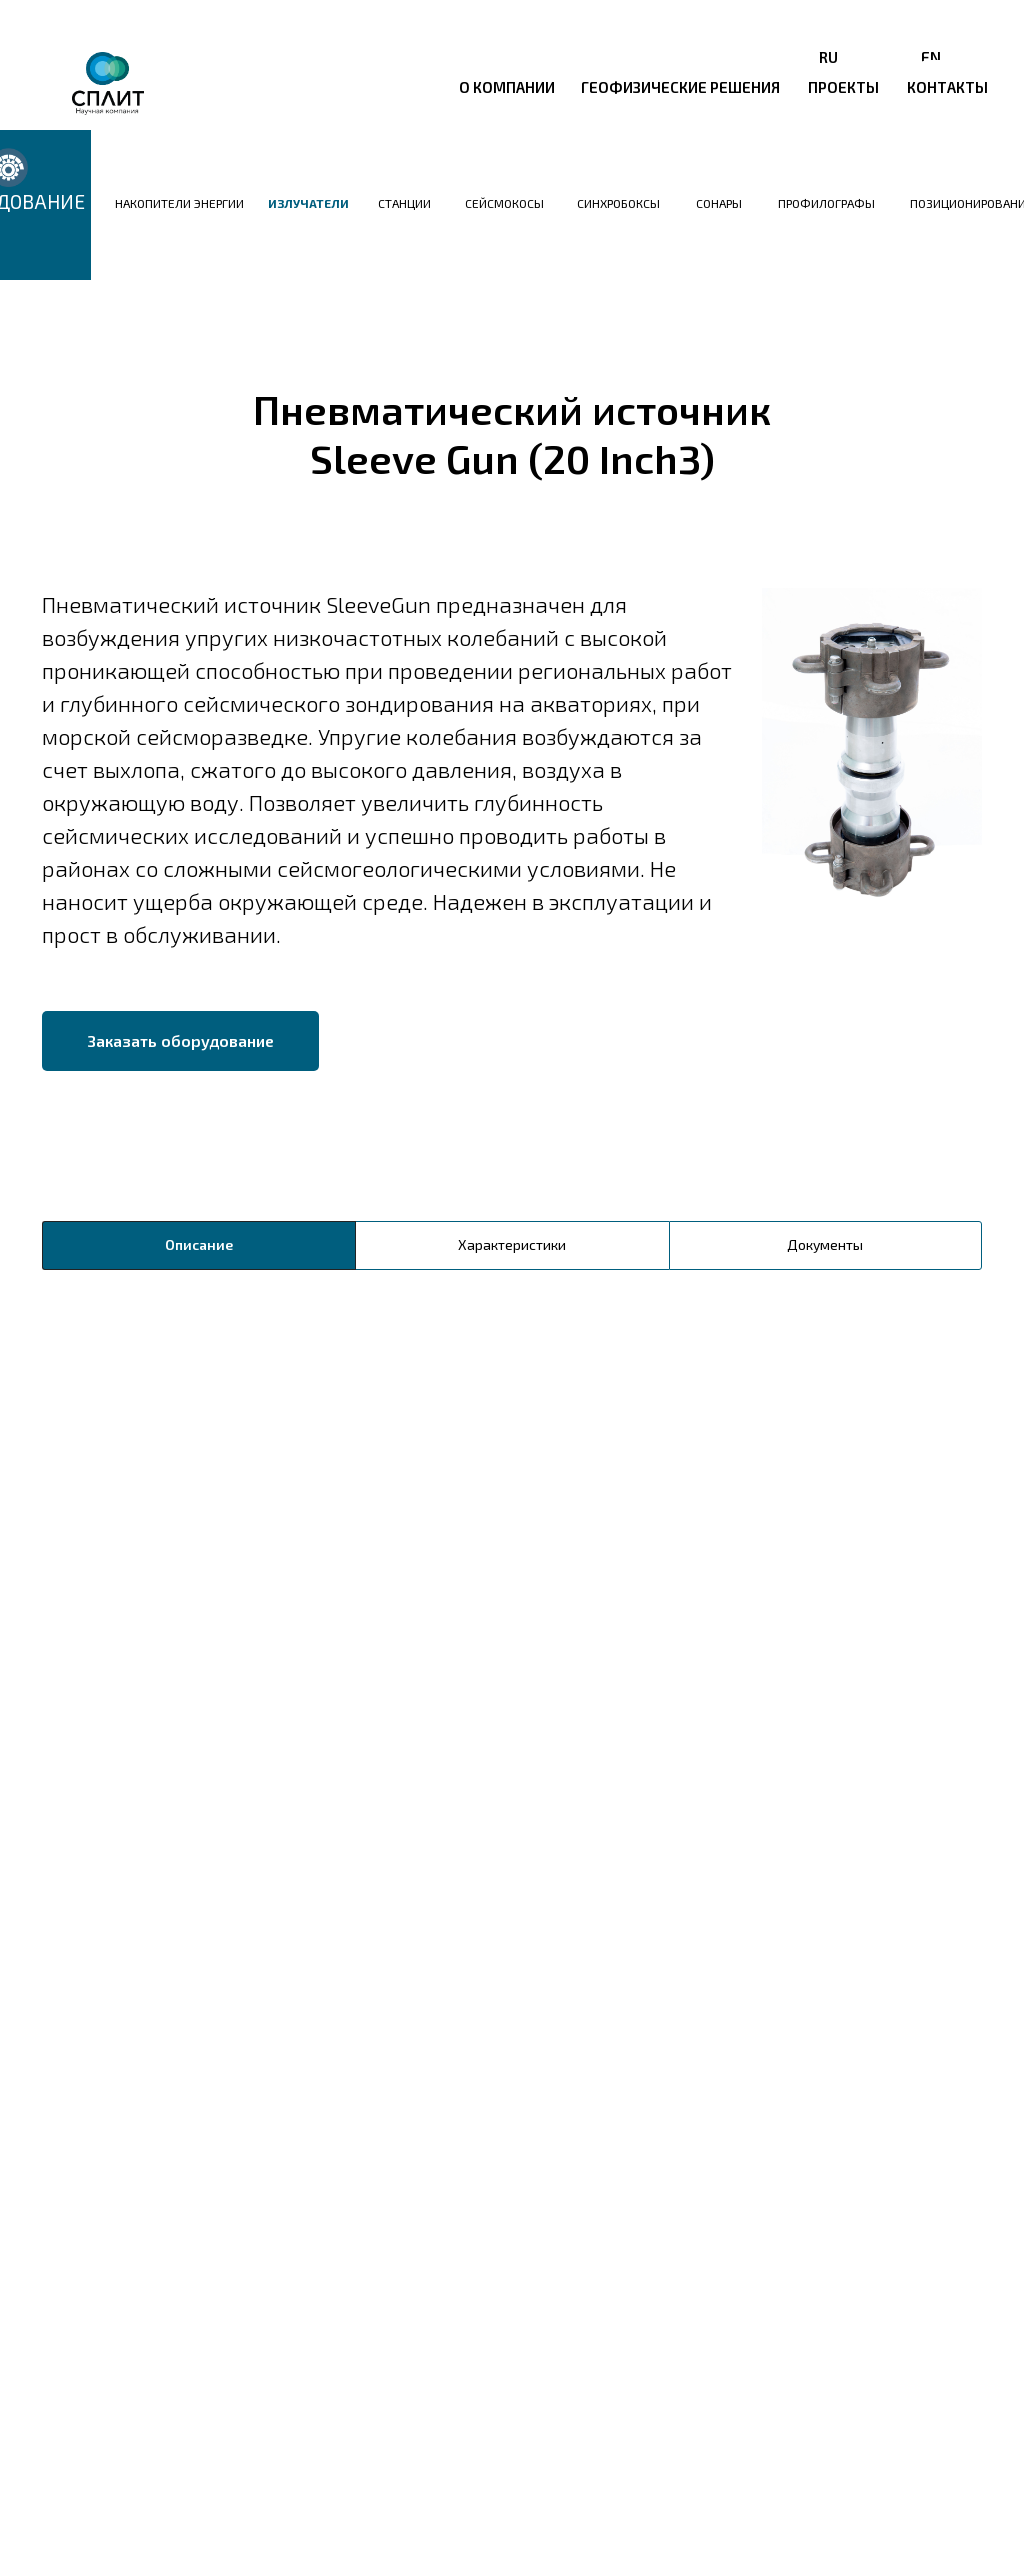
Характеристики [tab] (512, 1244)
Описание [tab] (199, 1244)
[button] (180, 1041)
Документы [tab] (825, 1244)
